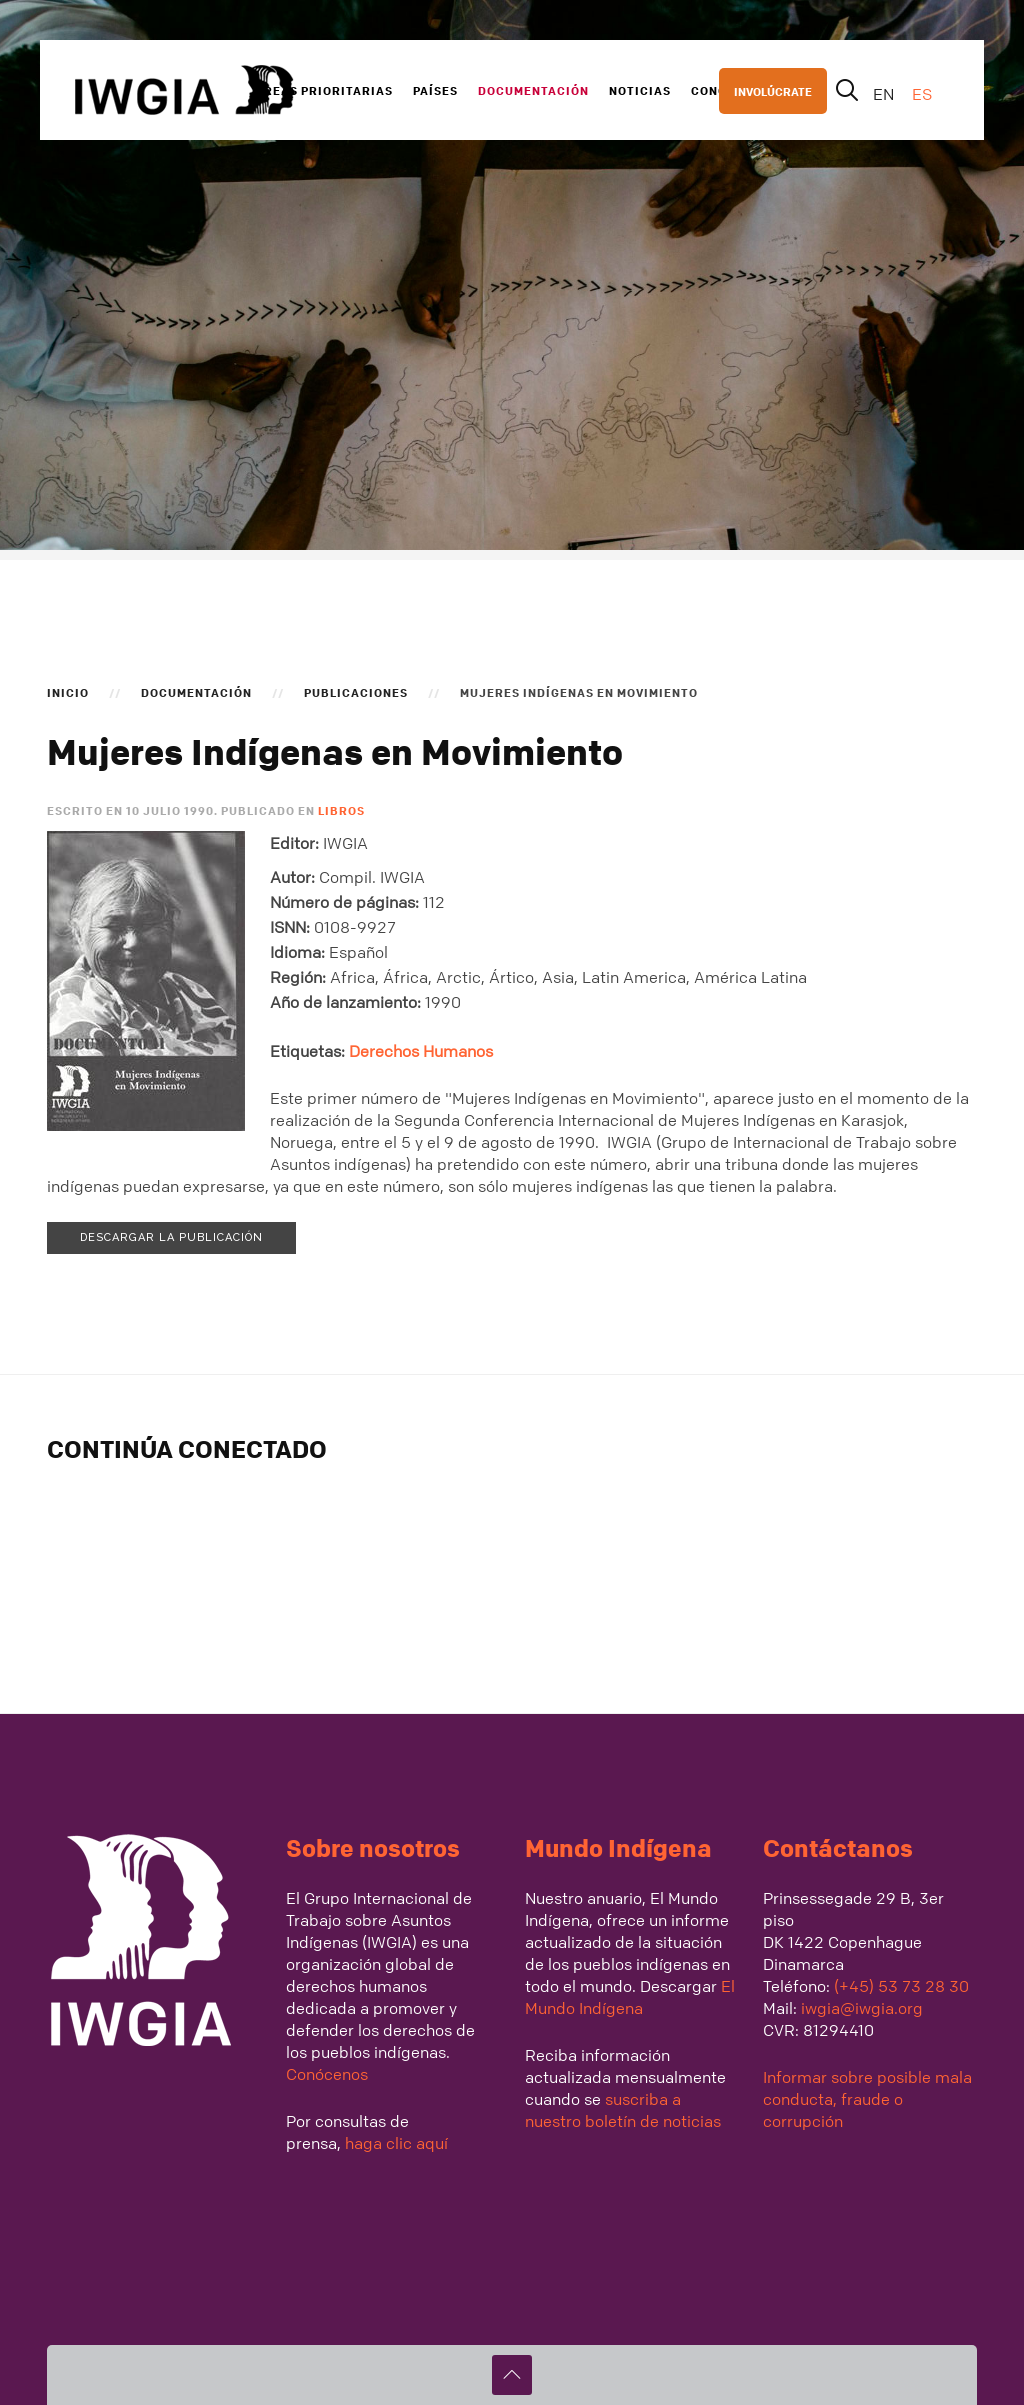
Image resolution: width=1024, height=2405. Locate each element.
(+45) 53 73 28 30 (901, 1986)
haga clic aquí (394, 2143)
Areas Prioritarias (324, 90)
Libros (341, 810)
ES (922, 94)
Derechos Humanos (421, 1051)
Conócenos (327, 2074)
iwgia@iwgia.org (862, 2008)
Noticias (640, 90)
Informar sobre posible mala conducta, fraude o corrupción (867, 2099)
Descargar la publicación (171, 1237)
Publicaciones (356, 692)
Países (435, 90)
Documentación (533, 90)
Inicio (68, 692)
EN (885, 94)
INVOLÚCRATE (773, 91)
